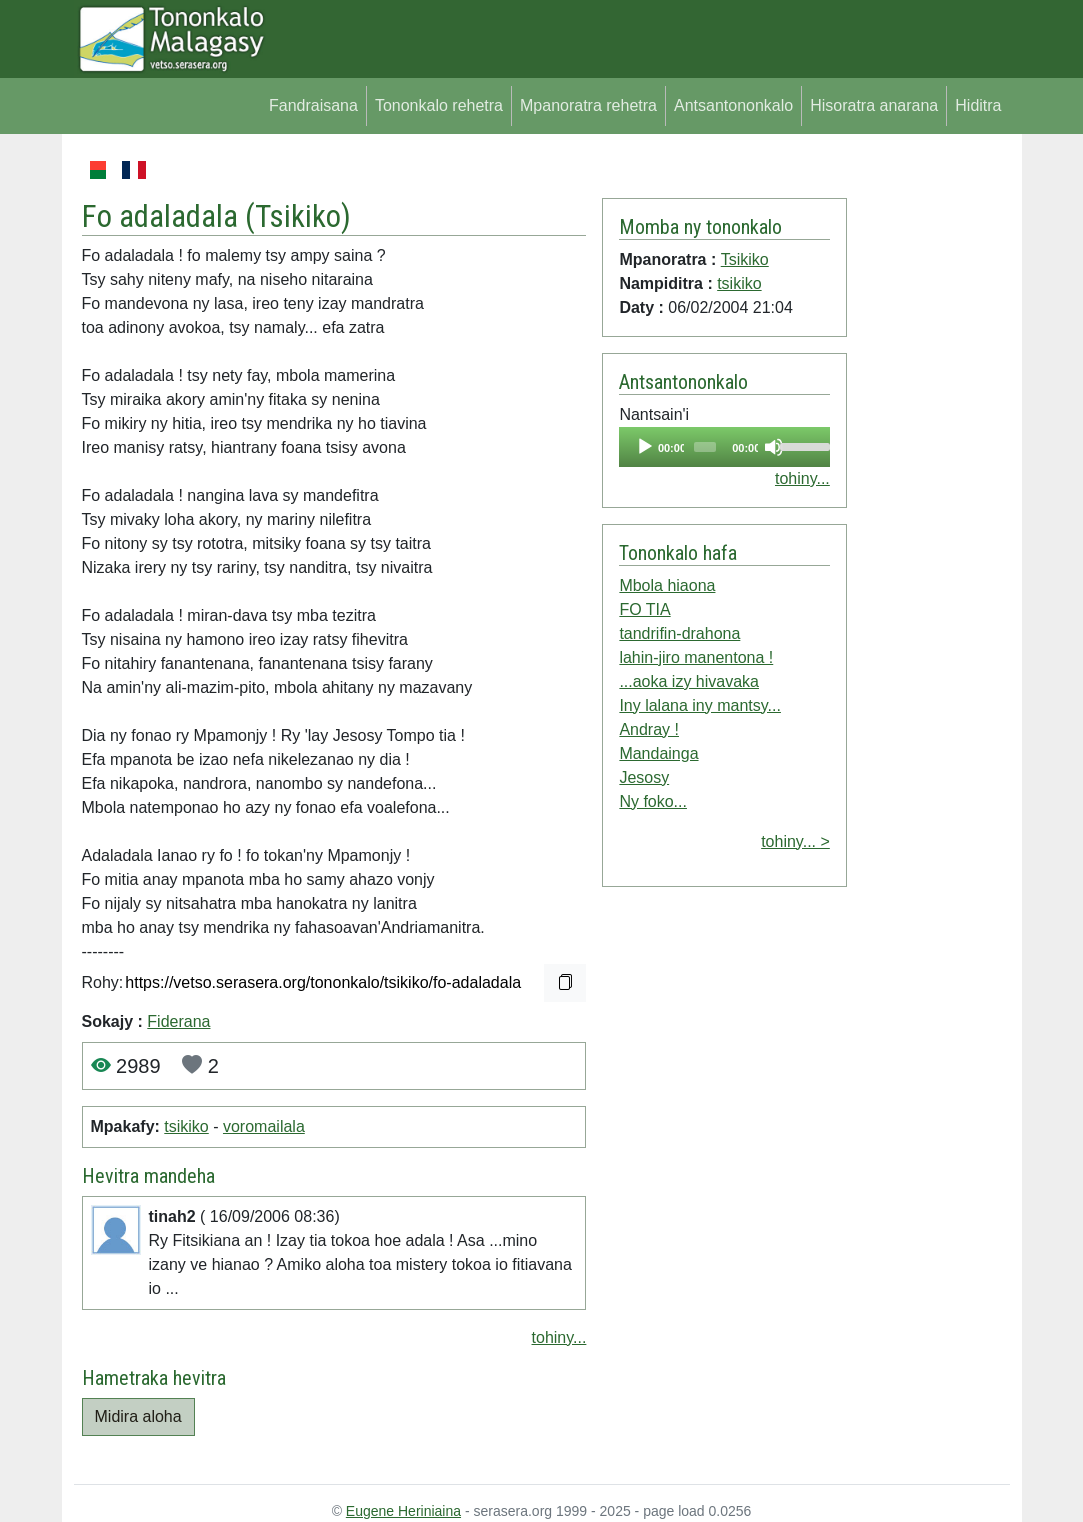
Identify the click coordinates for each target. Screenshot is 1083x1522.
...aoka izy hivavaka (689, 681)
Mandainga (658, 753)
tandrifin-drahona (679, 633)
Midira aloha (138, 1416)
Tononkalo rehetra (439, 105)
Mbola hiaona (667, 585)
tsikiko (186, 1126)
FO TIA (644, 609)
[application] (724, 447)
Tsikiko (298, 216)
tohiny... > (795, 841)
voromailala (264, 1126)
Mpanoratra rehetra (588, 105)
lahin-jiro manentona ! (696, 657)
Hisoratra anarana (874, 105)
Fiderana (178, 1021)
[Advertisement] (928, 458)
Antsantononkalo (733, 105)
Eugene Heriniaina (403, 1511)
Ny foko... (653, 801)
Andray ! (649, 729)
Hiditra (978, 105)
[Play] (645, 447)
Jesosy (644, 777)
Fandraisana (313, 105)
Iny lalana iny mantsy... (700, 705)
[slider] (705, 447)
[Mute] (774, 447)
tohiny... (559, 1337)
